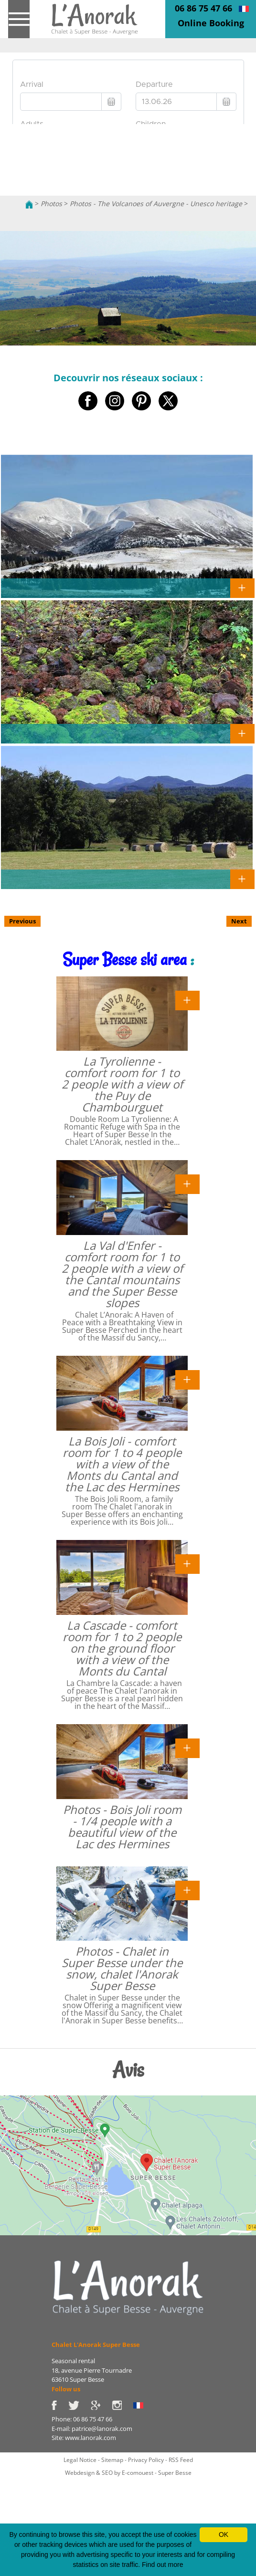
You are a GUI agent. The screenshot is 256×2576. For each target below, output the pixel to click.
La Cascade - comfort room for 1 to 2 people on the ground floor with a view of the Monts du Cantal (122, 1648)
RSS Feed (181, 2460)
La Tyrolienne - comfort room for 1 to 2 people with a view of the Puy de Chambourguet (122, 1084)
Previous (22, 921)
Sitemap (112, 2460)
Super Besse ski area (125, 959)
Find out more (162, 2564)
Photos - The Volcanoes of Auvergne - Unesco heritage (156, 203)
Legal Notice (80, 2460)
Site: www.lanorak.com (84, 2437)
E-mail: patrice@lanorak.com (92, 2428)
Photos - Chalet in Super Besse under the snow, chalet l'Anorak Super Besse (122, 1968)
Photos (51, 203)
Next (239, 921)
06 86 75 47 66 (203, 8)
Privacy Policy (146, 2460)
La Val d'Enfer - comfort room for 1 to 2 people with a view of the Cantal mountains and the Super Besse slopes (122, 1273)
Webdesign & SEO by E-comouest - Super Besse (128, 2473)
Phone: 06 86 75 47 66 (82, 2419)
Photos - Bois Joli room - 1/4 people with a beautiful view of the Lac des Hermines (122, 1826)
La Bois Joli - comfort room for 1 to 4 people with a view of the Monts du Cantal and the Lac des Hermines (122, 1464)
